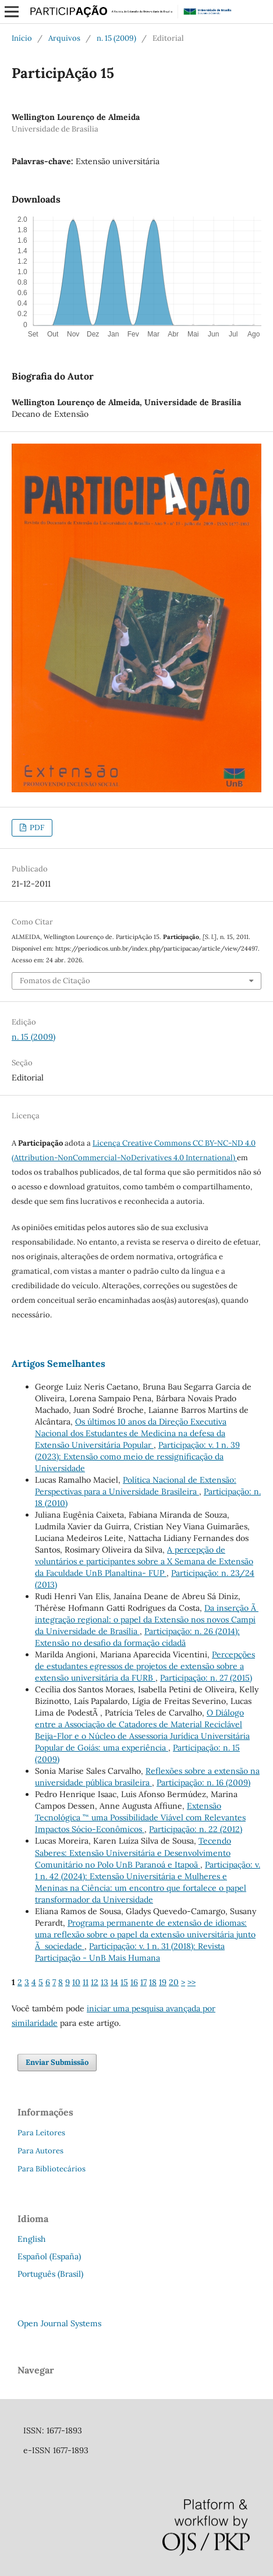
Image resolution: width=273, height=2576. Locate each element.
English (31, 2239)
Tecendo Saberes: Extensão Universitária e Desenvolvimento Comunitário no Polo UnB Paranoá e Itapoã (133, 1852)
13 (104, 1982)
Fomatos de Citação (55, 981)
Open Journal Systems (59, 2323)
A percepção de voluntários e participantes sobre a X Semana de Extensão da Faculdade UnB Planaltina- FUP (144, 1561)
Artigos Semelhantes (58, 1363)
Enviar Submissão (57, 2062)
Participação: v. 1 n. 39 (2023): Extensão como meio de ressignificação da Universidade (137, 1456)
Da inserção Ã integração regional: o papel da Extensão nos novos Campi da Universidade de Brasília (146, 1619)
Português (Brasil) (50, 2274)
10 (76, 1982)
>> (191, 1982)
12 (94, 1982)
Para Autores (40, 2151)
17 (143, 1982)
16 (134, 1982)
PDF (36, 827)
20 (174, 1982)
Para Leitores (41, 2133)
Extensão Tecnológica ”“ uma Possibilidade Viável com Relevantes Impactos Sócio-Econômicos (140, 1817)
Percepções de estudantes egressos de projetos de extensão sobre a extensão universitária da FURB (145, 1666)
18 (153, 1982)
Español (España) (49, 2256)
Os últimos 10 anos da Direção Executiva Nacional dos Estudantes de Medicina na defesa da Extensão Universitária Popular (130, 1433)
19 (162, 1982)
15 (124, 1982)
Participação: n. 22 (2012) (195, 1829)
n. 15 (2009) (116, 38)
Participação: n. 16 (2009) (203, 1782)
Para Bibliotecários (51, 2169)
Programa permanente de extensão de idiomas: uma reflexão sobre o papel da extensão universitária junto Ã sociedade (145, 1934)
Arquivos (64, 38)
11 (85, 1982)
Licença (107, 1143)
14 (114, 1982)
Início (22, 38)
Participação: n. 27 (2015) (206, 1678)
